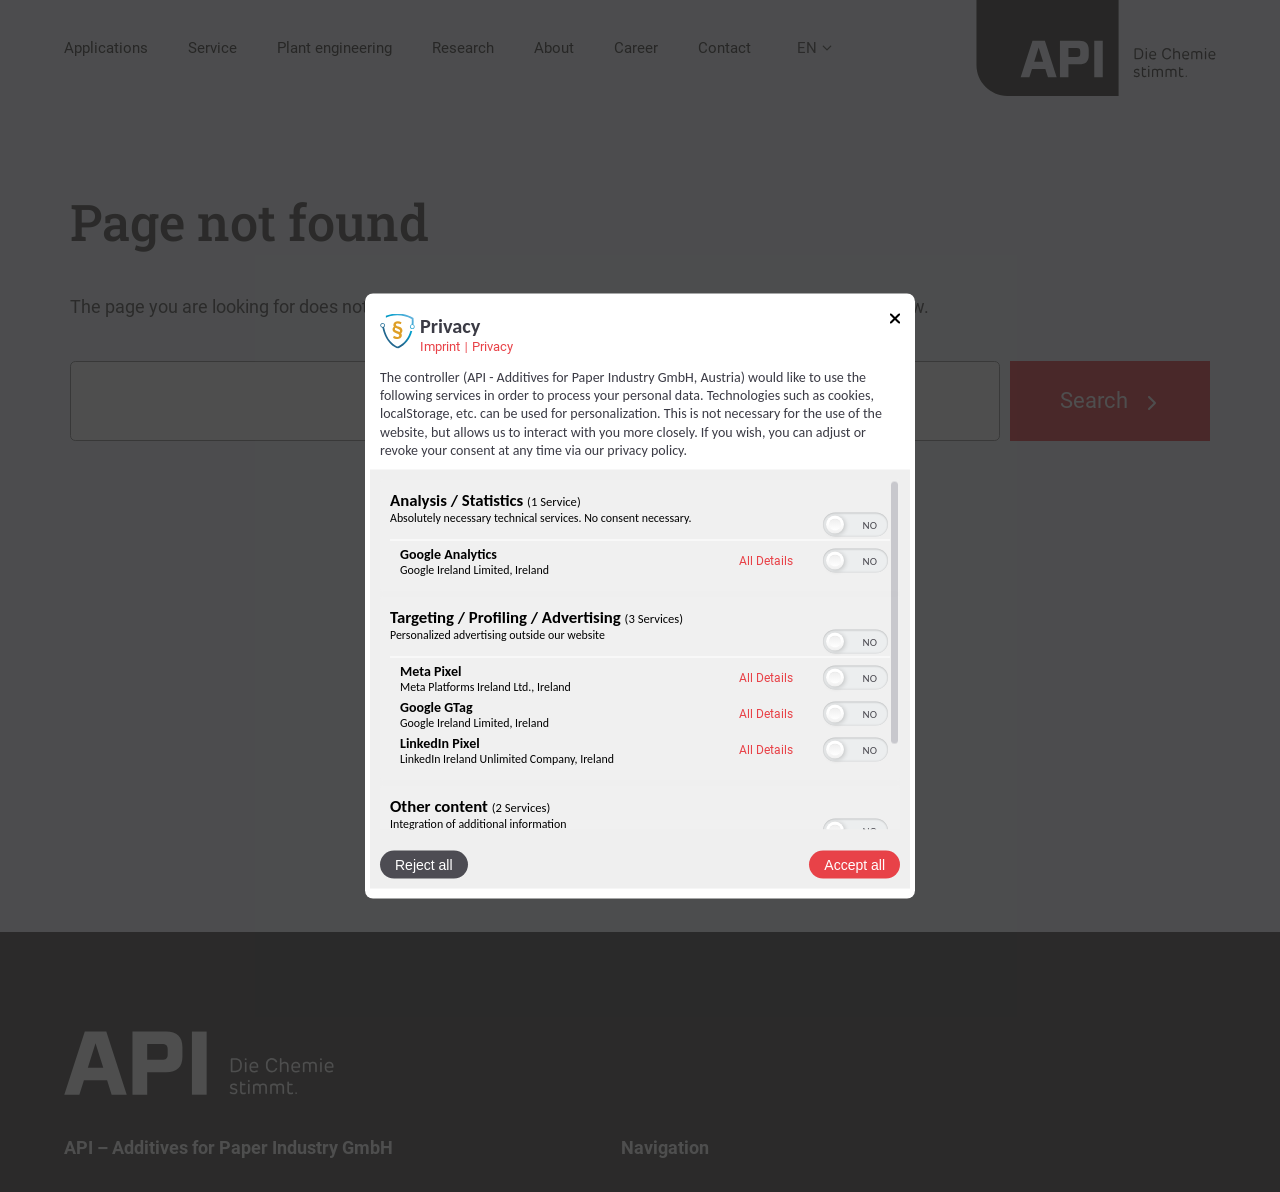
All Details (766, 561)
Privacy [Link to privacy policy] (492, 346)
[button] (835, 524)
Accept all (854, 864)
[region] (640, 654)
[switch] (855, 524)
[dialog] (640, 596)
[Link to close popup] (895, 322)
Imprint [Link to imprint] (440, 346)
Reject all (424, 864)
